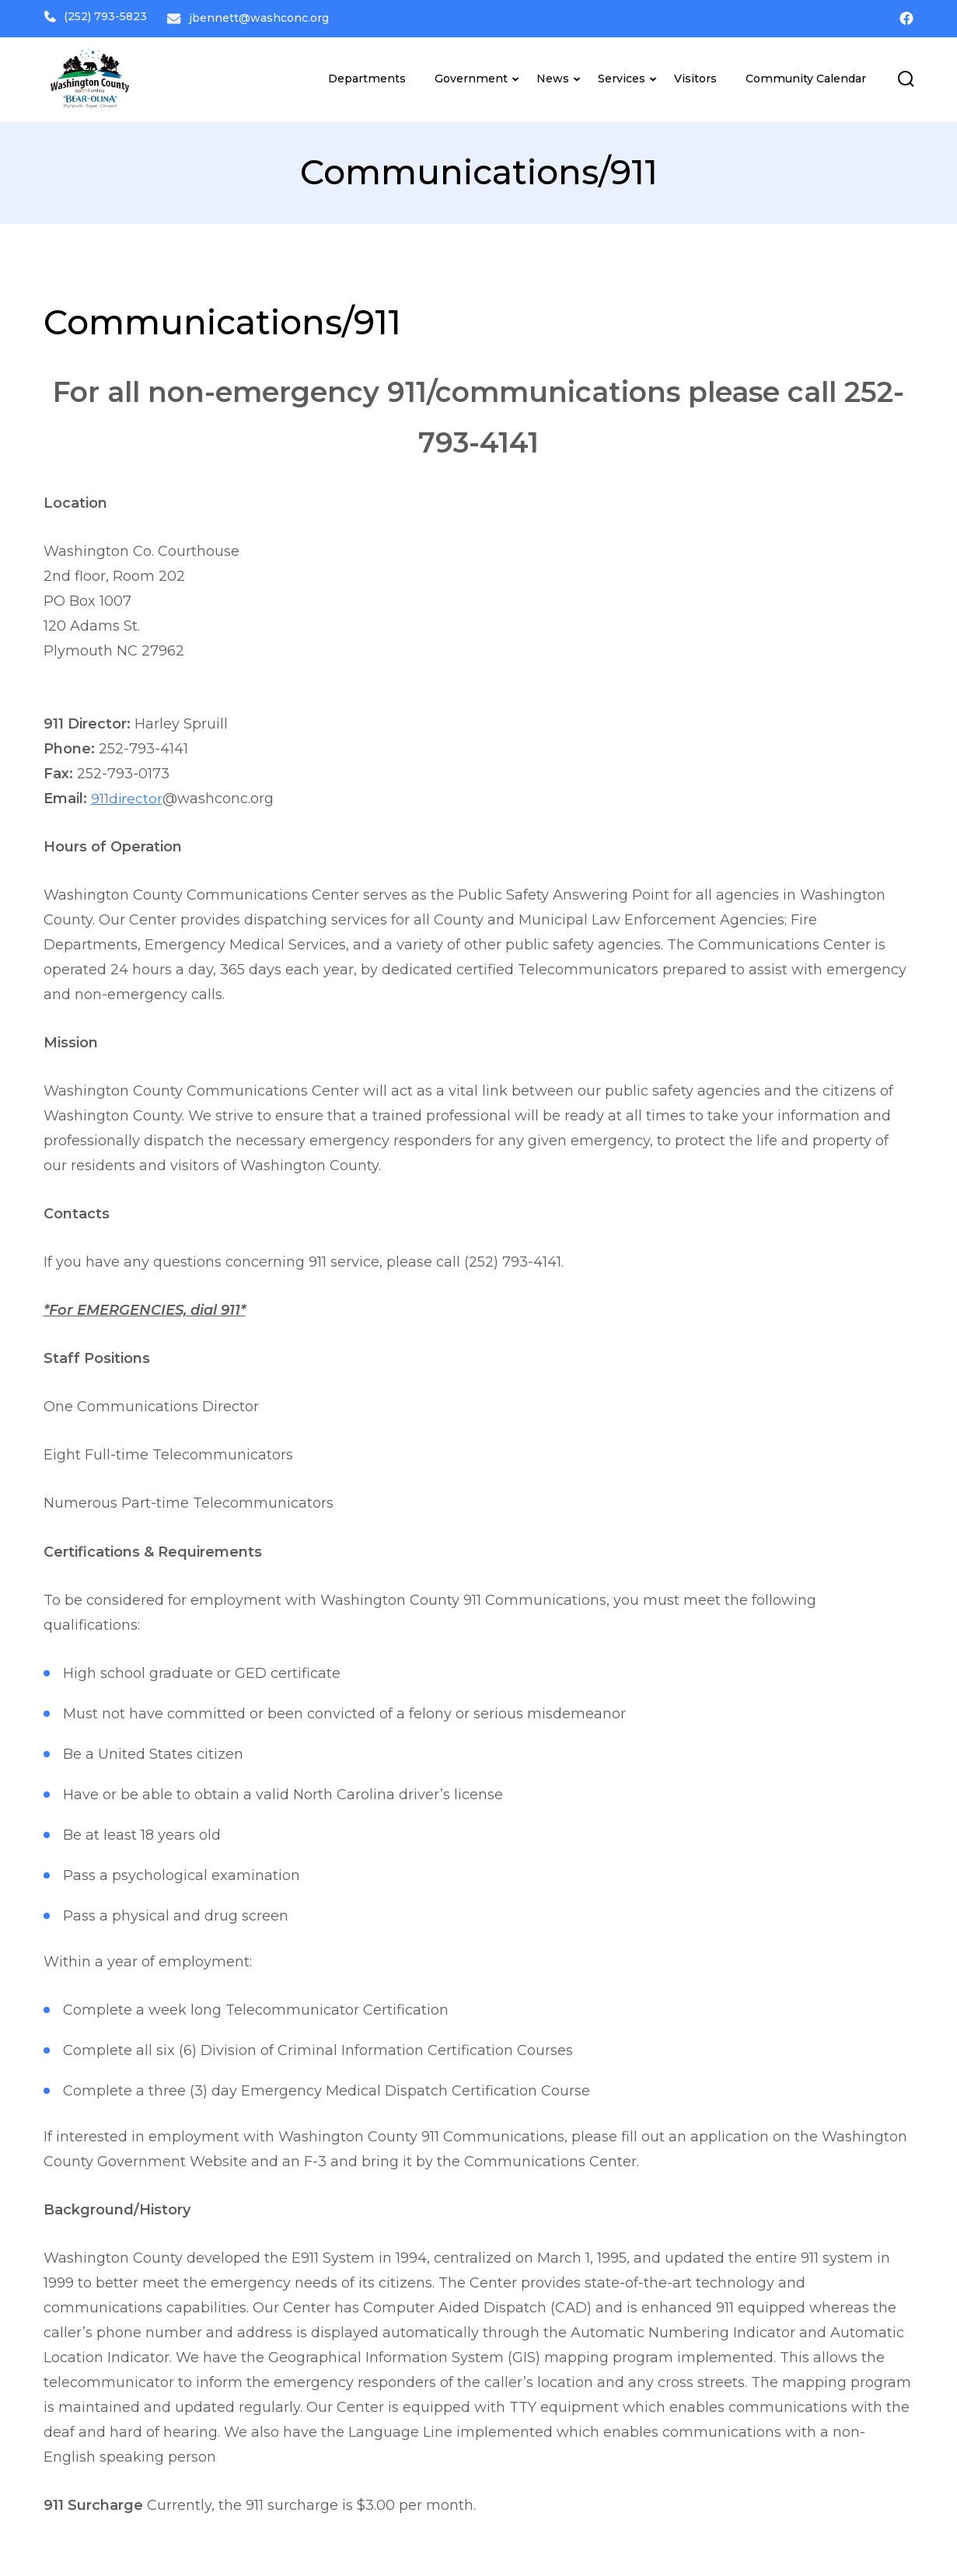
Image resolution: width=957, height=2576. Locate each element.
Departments (367, 75)
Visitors (695, 75)
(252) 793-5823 (95, 16)
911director (127, 794)
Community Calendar (806, 75)
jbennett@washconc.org (267, 16)
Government (471, 75)
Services (621, 75)
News (552, 75)
